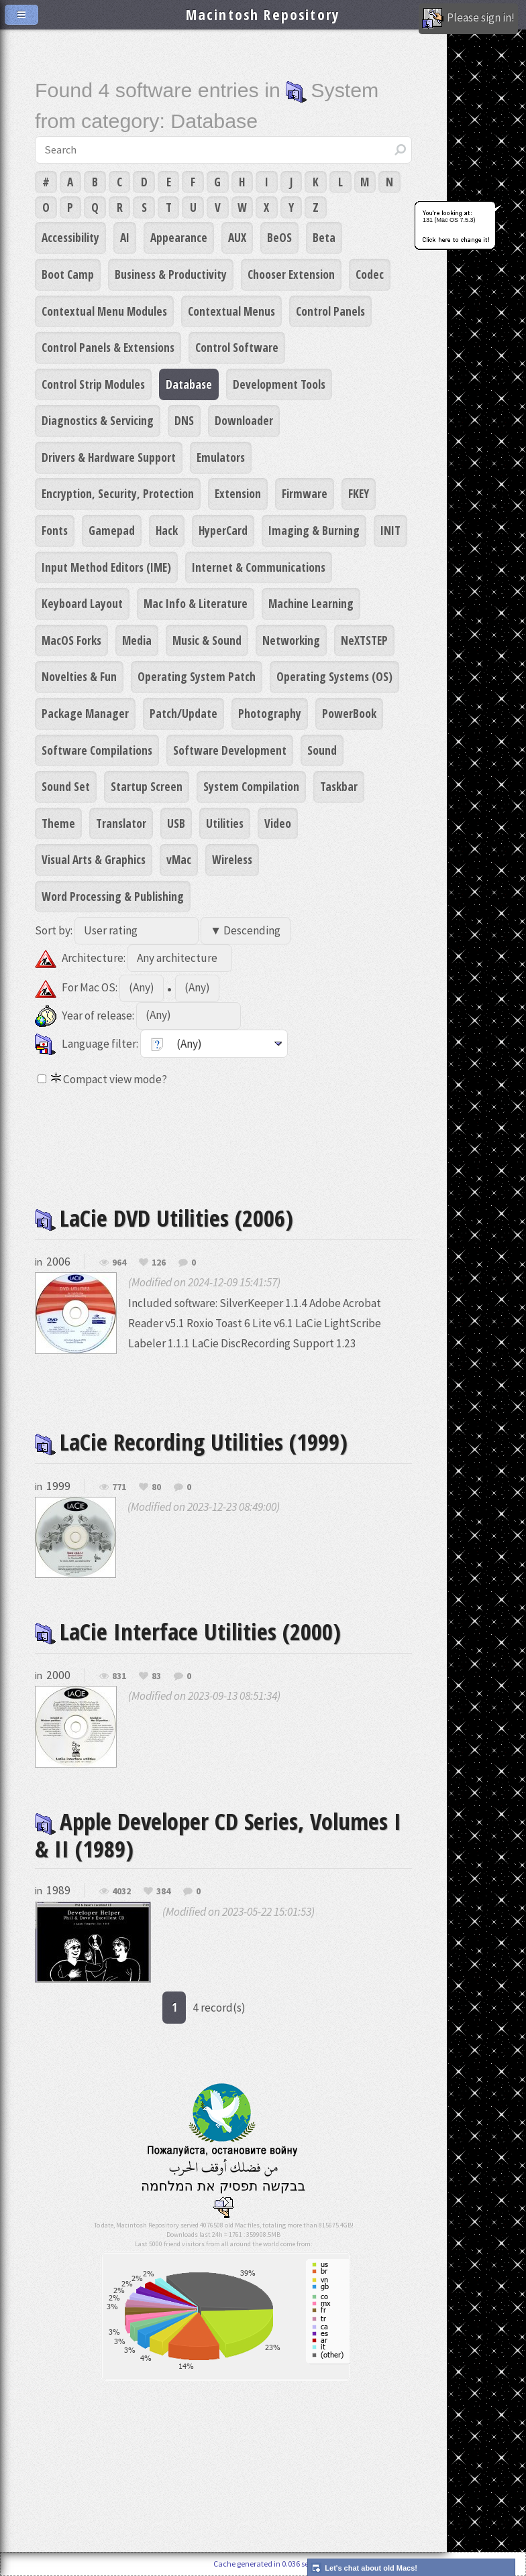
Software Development (229, 750)
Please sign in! (468, 18)
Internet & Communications (258, 567)
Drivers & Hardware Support (109, 457)
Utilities (225, 823)
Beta (324, 237)
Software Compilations (97, 750)
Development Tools (279, 384)
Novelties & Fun (79, 676)
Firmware (304, 493)
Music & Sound (207, 640)
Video (277, 823)
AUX (237, 237)
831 (119, 1676)
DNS (184, 420)
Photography (269, 713)
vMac (178, 859)
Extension (238, 493)
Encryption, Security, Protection (118, 493)
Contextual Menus (231, 311)
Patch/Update (183, 713)
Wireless (232, 859)
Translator (121, 823)
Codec (370, 274)
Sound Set (66, 786)
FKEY (358, 493)
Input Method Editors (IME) (106, 567)
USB (176, 823)
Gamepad (112, 530)
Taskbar (339, 786)
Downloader (244, 420)
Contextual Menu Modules (104, 311)
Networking (291, 640)
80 (156, 1487)
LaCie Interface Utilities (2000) (188, 1631)
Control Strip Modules (93, 384)
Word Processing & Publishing (113, 896)
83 (156, 1676)
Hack (167, 530)
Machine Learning (311, 603)
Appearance (178, 237)
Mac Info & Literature (196, 603)
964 (119, 1263)
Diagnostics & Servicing (98, 420)
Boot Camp (68, 274)
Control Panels (330, 311)
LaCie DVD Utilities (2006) (164, 1217)
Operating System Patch (197, 676)
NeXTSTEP (364, 640)
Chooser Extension (291, 274)
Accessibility (70, 237)
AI (124, 237)
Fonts (55, 530)
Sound (322, 750)
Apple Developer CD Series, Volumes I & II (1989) (218, 1834)
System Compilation (251, 786)
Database (189, 384)
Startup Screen (146, 786)
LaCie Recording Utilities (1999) (191, 1441)
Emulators (221, 457)
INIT (390, 530)
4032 (121, 1891)
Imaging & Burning (314, 530)
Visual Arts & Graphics (94, 859)
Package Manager (85, 713)
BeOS (279, 237)
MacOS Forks (71, 640)
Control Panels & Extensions (108, 347)
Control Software (236, 347)
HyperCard (223, 530)
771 (119, 1487)
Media (137, 640)
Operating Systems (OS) (334, 676)
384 (163, 1891)
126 (159, 1263)
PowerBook (349, 713)
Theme (58, 823)
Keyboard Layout (82, 603)
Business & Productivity (171, 274)
